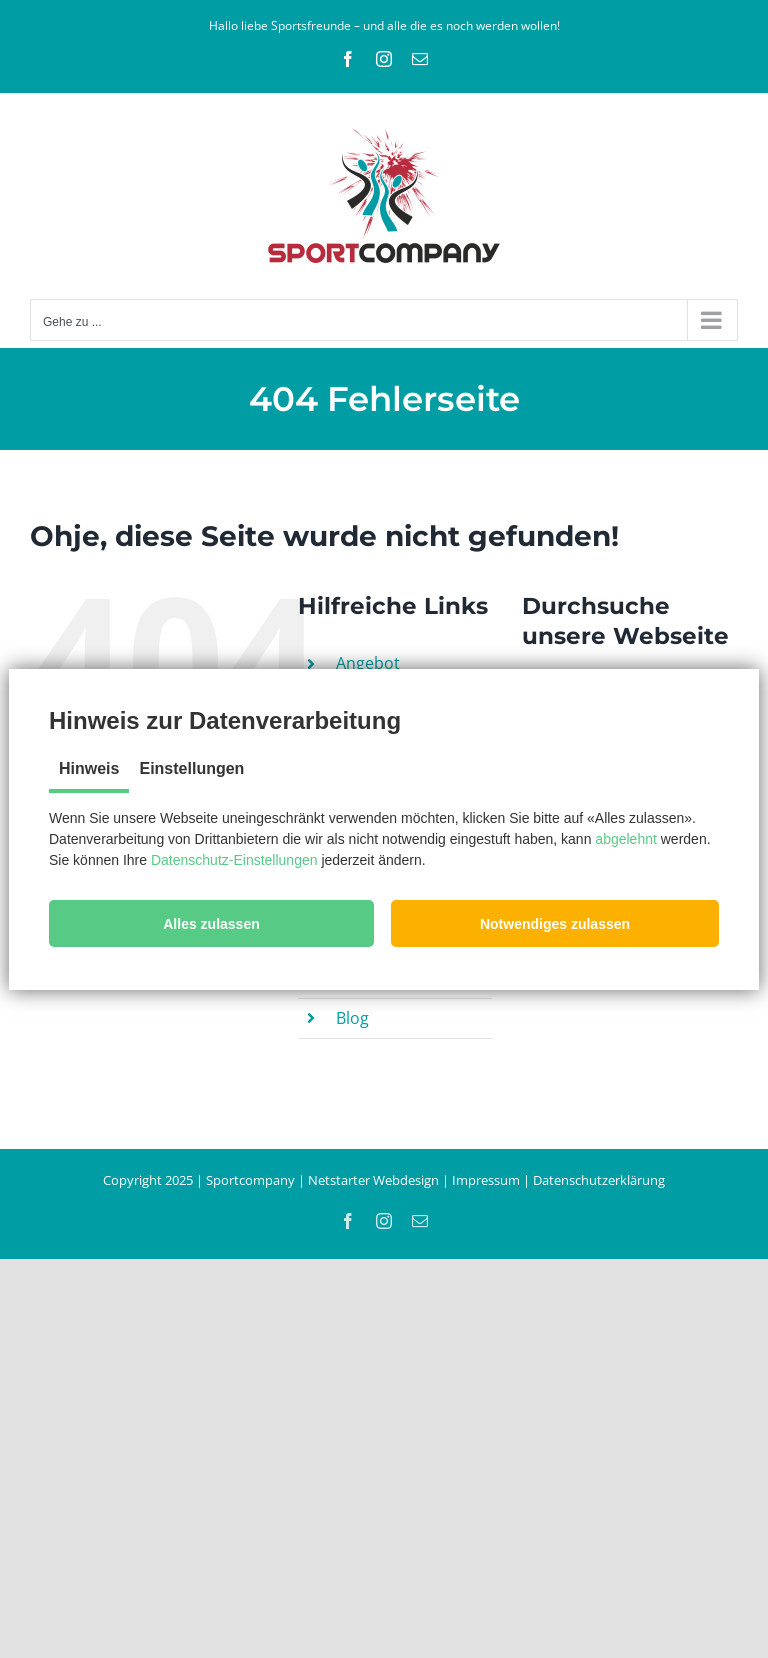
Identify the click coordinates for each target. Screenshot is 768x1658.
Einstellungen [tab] (191, 768)
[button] (211, 923)
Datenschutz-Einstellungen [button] (234, 860)
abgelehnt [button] (626, 839)
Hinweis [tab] (89, 768)
